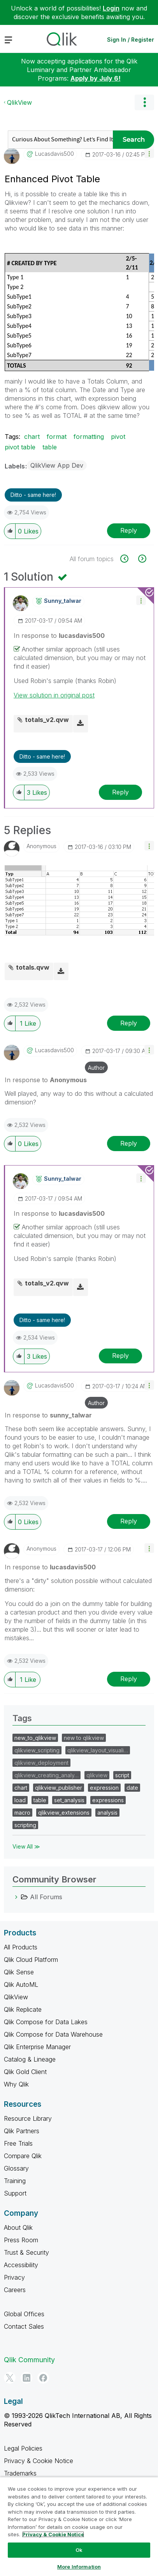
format (57, 436)
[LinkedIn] (26, 2378)
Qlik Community (29, 2360)
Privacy (14, 2277)
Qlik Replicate (23, 2009)
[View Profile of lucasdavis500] (54, 153)
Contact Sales (24, 2326)
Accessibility (21, 2265)
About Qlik (18, 2227)
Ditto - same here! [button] (33, 494)
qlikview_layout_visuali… (97, 1750)
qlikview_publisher (58, 1787)
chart (32, 436)
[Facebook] (43, 2378)
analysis (107, 1812)
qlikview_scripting (37, 1750)
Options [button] (144, 102)
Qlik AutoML (21, 1984)
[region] (79, 2526)
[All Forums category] (16, 1897)
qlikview (96, 1775)
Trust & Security (26, 2252)
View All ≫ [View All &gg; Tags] (26, 1846)
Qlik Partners (21, 2131)
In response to (59, 635)
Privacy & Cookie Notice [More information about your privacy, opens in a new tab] (53, 2534)
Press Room (21, 2240)
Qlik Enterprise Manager (37, 2047)
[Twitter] (10, 2378)
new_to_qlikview (35, 1737)
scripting (25, 1825)
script (122, 1775)
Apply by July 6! (95, 78)
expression (104, 1787)
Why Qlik (16, 2084)
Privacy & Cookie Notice (38, 2461)
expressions (108, 1800)
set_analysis (69, 1800)
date (132, 1787)
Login (111, 8)
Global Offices (24, 2314)
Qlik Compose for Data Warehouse (53, 2034)
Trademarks (20, 2473)
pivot (118, 436)
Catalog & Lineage (30, 2059)
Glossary (16, 2168)
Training (15, 2181)
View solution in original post (54, 695)
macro (22, 1812)
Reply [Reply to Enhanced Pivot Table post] (128, 530)
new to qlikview (84, 1737)
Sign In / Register (130, 39)
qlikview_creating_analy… (46, 1775)
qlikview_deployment (41, 1762)
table (49, 447)
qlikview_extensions (64, 1812)
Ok (79, 2550)
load (20, 1800)
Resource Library (28, 2118)
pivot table (20, 447)
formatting (89, 436)
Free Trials (18, 2143)
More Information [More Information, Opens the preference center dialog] (79, 2567)
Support (15, 2193)
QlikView (19, 102)
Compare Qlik (23, 2156)
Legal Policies (23, 2448)
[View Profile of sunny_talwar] (62, 600)
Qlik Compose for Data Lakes (46, 2022)
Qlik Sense (19, 1972)
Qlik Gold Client (25, 2072)
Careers (15, 2290)
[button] (149, 153)
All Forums (46, 1897)
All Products (20, 1947)
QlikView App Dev (56, 465)
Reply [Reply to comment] (120, 792)
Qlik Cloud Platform (31, 1959)
